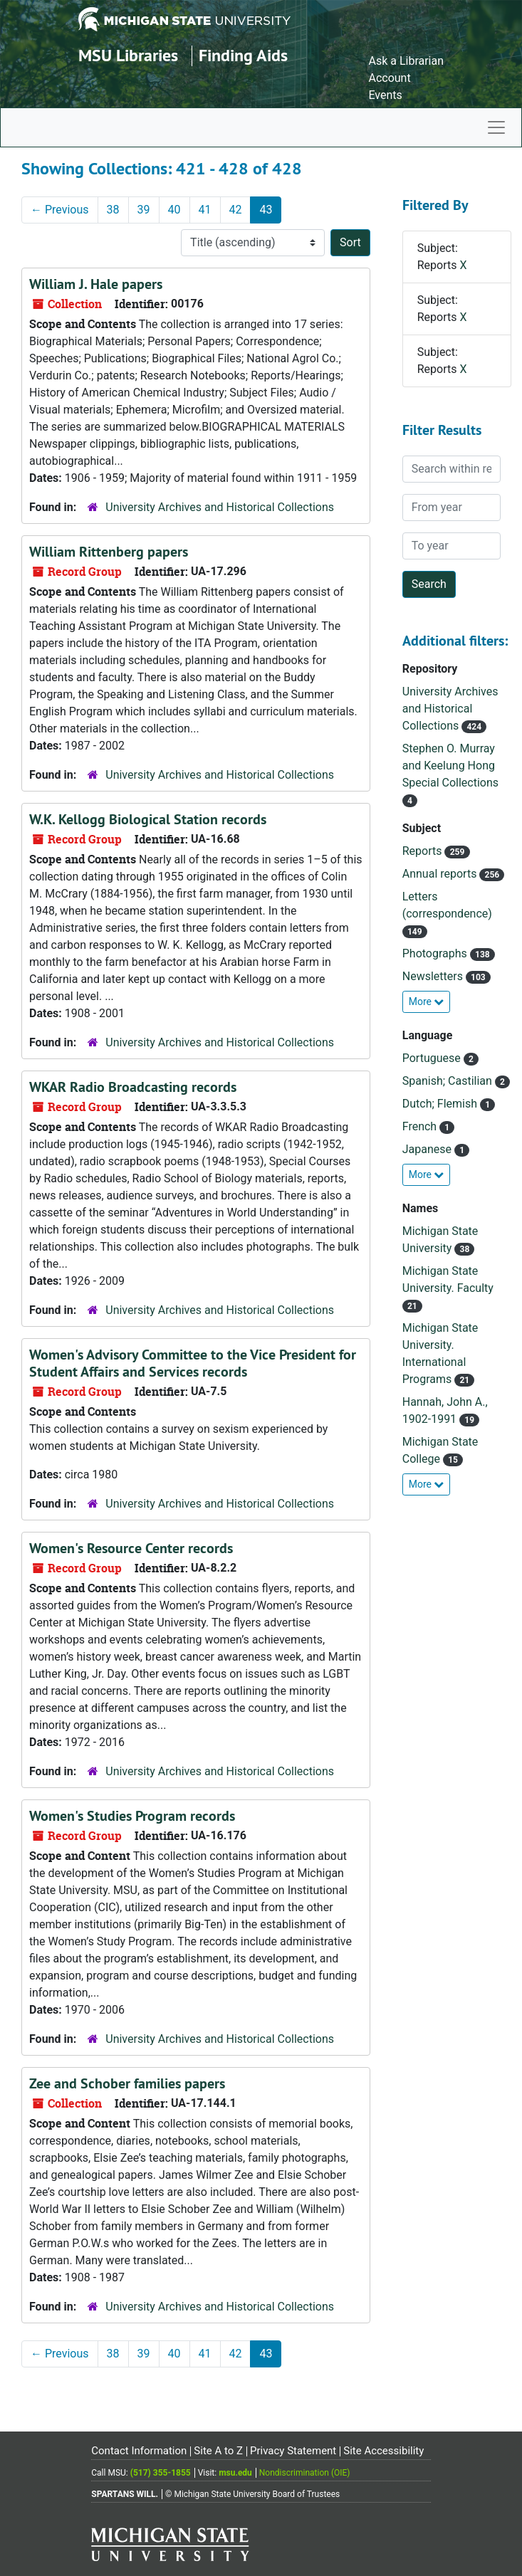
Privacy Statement (293, 2450)
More (426, 1001)
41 (205, 209)
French (420, 1126)
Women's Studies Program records (132, 1816)
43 (265, 209)
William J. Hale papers (95, 284)
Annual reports (441, 873)
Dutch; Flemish (441, 1103)
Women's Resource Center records (131, 1548)
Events (385, 95)
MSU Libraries (128, 55)
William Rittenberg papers (108, 551)
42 (235, 209)
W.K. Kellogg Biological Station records (147, 819)
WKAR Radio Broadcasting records (132, 1087)
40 (174, 209)
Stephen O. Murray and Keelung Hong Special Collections (450, 765)
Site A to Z (218, 2450)
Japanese (428, 1149)
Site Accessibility (383, 2450)
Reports (423, 851)
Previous (60, 209)
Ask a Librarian (406, 61)
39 (143, 209)
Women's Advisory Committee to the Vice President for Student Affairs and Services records (192, 1363)
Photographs (436, 953)
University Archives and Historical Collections (219, 507)
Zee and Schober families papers (127, 2083)
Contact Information (139, 2450)
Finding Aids (243, 55)
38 (113, 209)
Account (389, 78)
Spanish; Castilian (448, 1081)
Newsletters (434, 976)
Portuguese (433, 1058)
